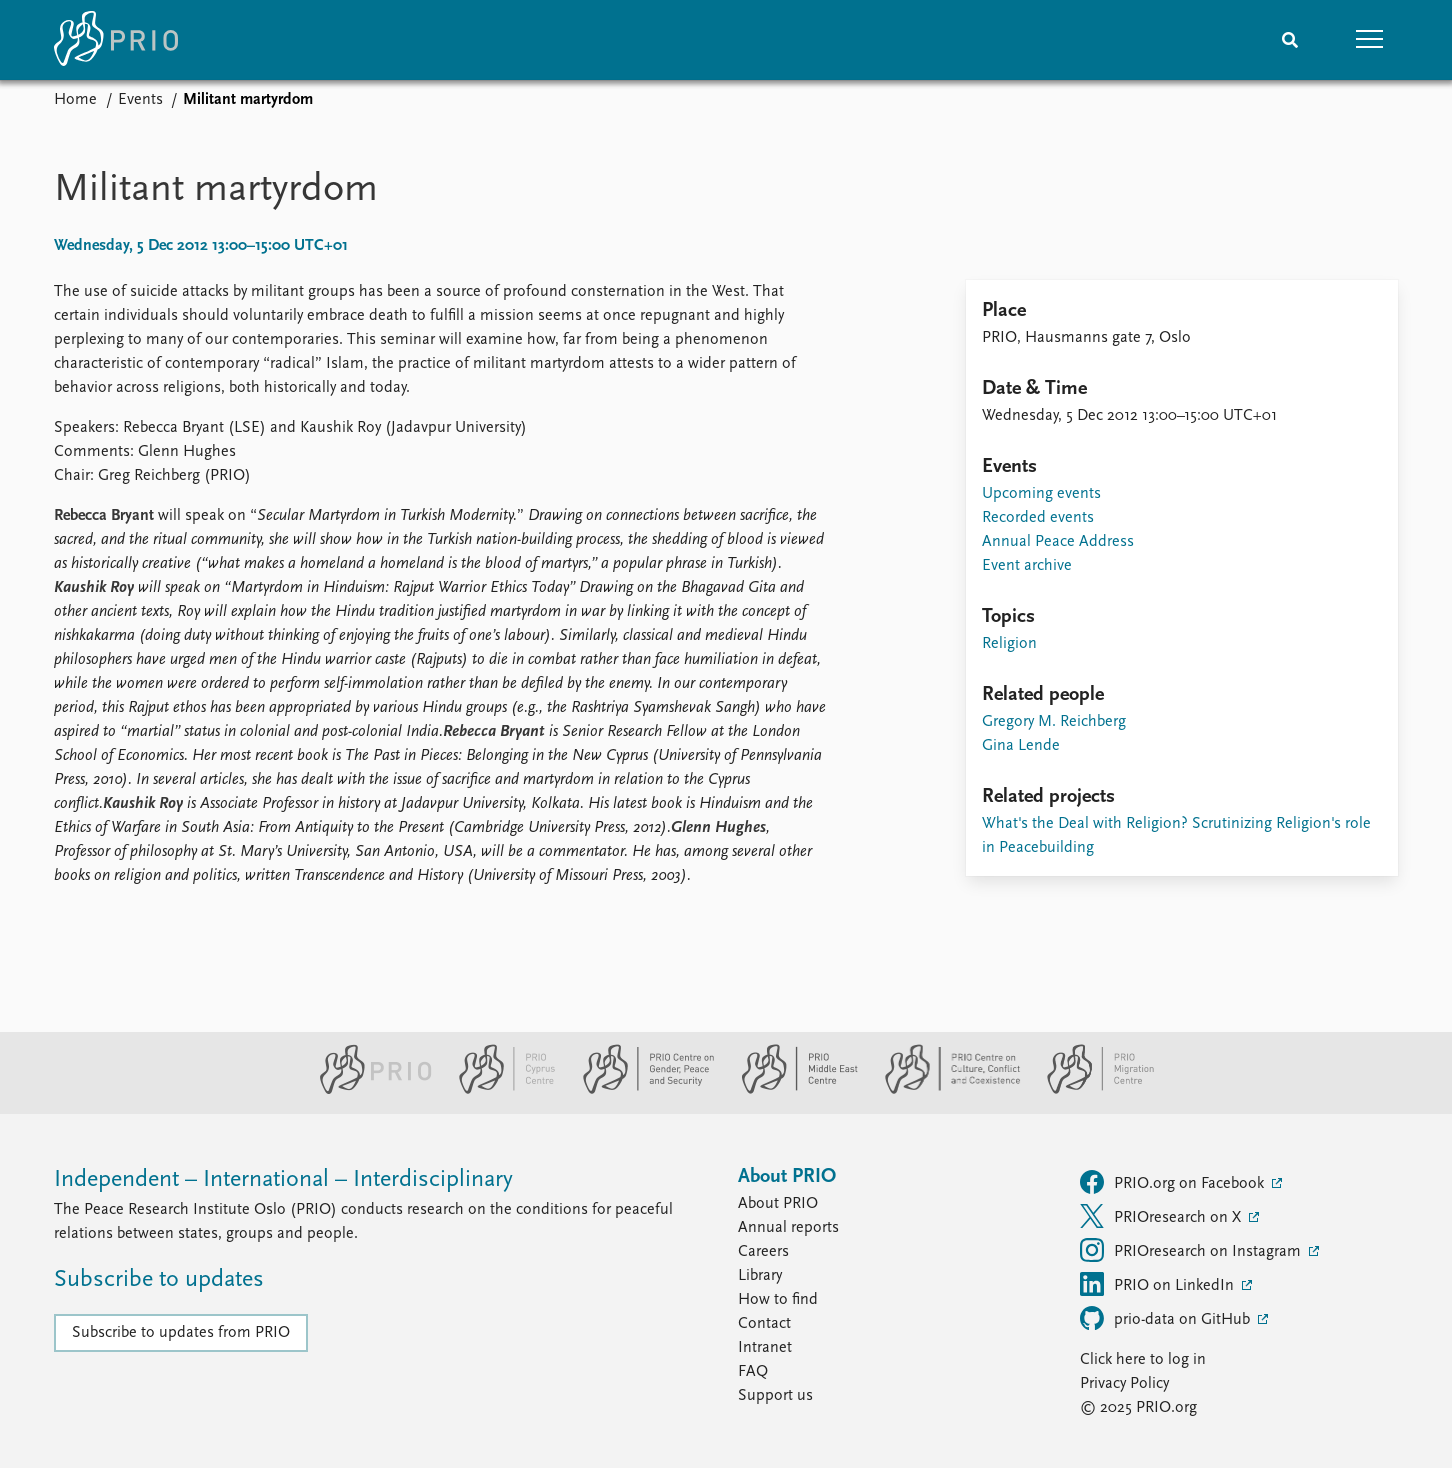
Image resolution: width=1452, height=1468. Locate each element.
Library (760, 1276)
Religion (1009, 644)
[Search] (1290, 40)
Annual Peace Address (1058, 542)
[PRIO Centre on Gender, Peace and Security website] (640, 1090)
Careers (763, 1252)
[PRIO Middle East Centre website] (791, 1090)
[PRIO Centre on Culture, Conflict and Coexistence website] (944, 1090)
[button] (1370, 40)
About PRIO (778, 1204)
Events (140, 100)
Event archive (1027, 566)
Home (75, 100)
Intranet (765, 1348)
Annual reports (788, 1228)
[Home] (116, 40)
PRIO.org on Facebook (1174, 1182)
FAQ (753, 1372)
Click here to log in (1143, 1360)
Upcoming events (1041, 494)
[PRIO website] (367, 1090)
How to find (778, 1300)
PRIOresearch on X (1162, 1216)
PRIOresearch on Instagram (1192, 1250)
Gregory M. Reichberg (1054, 722)
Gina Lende (1021, 746)
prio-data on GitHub (1167, 1318)
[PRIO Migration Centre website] (1090, 1090)
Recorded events (1038, 518)
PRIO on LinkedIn (1159, 1284)
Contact (764, 1324)
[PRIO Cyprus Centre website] (499, 1090)
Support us (775, 1396)
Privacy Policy (1124, 1384)
